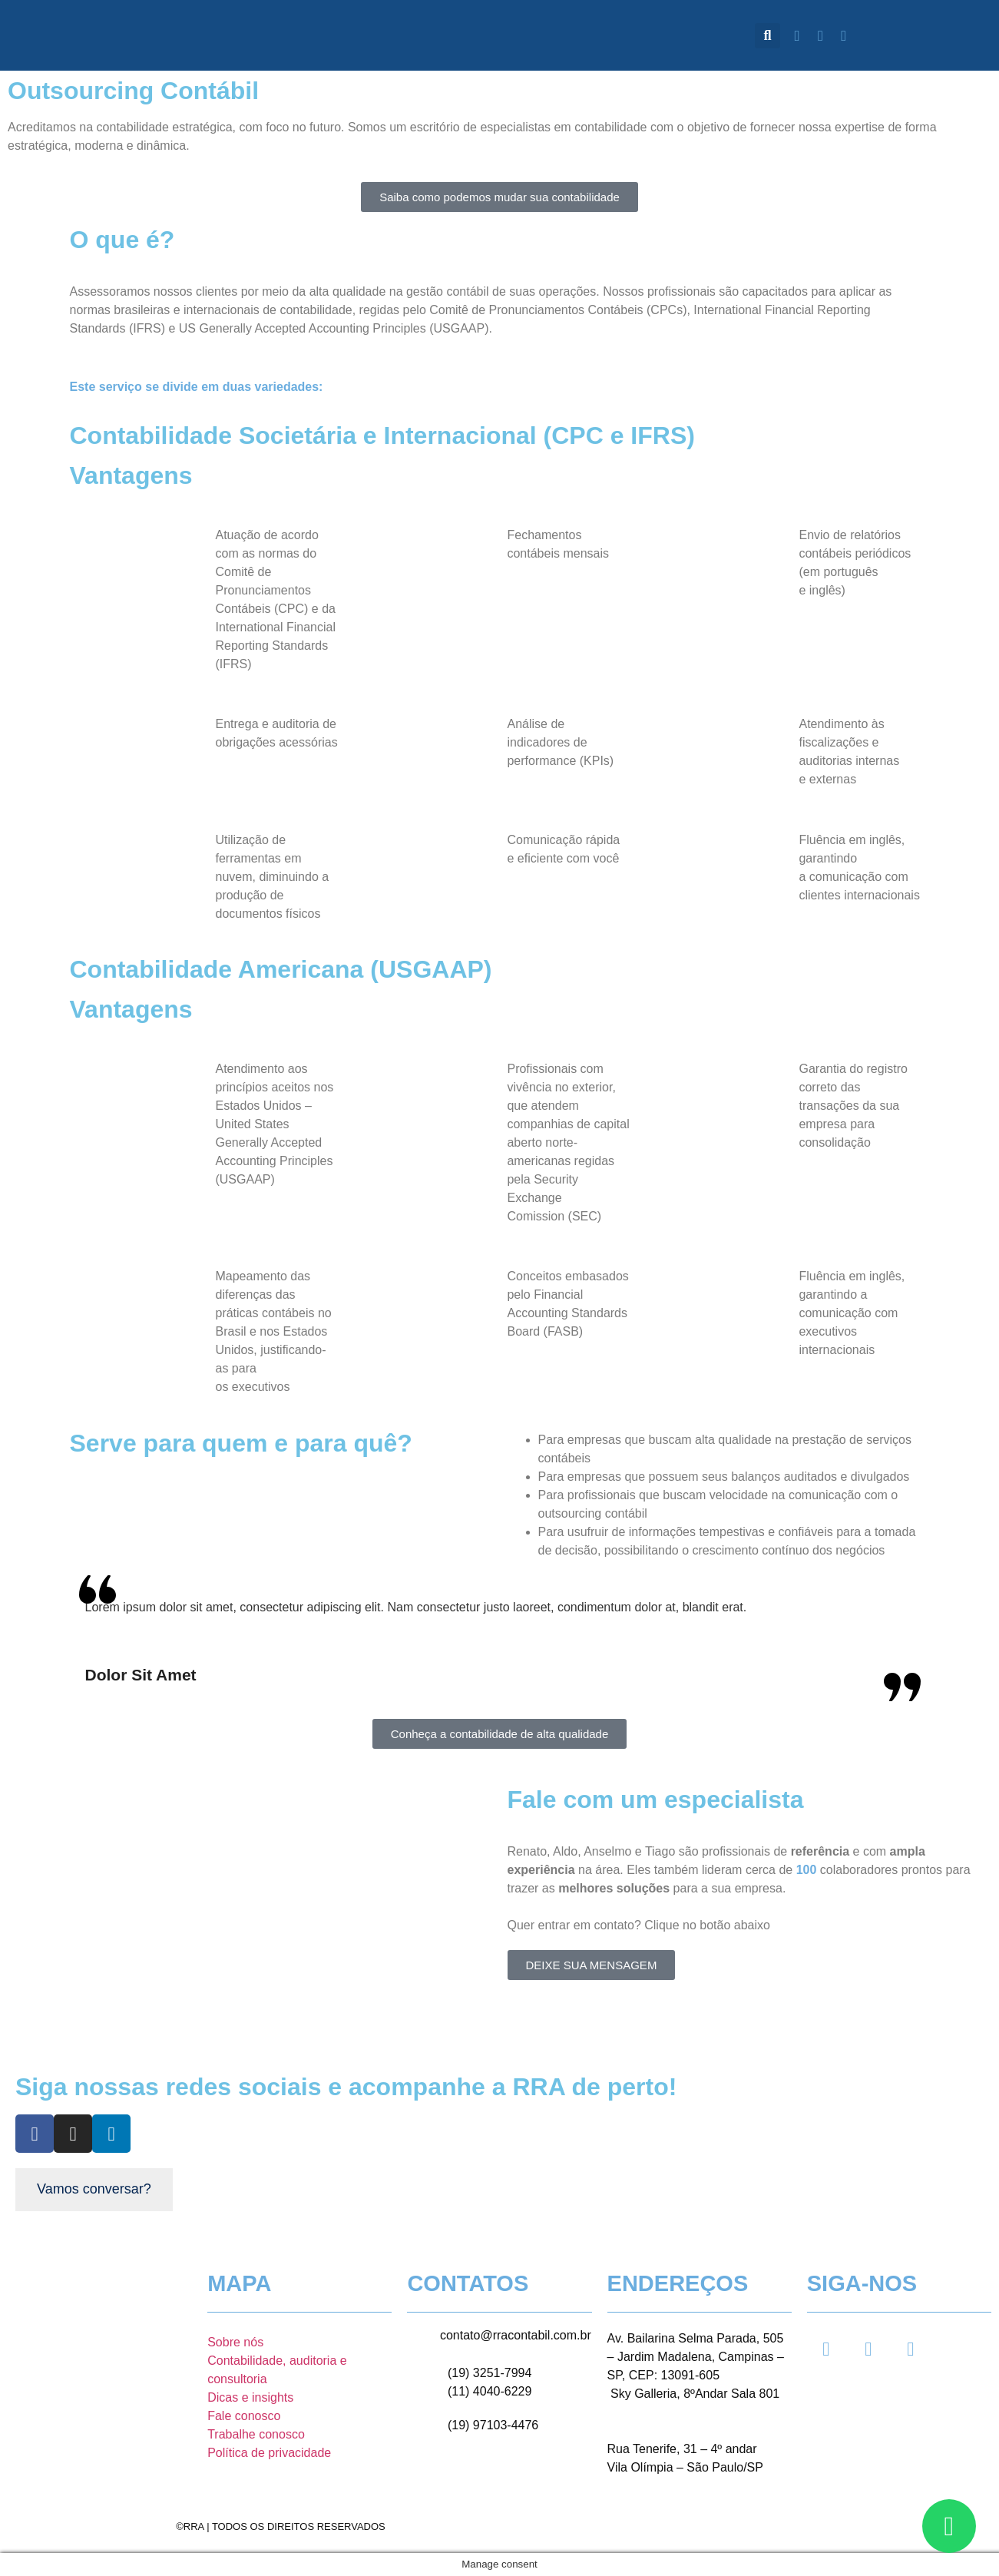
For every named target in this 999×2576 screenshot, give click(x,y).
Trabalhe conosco (256, 2434)
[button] (767, 35)
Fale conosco (243, 2415)
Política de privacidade (269, 2452)
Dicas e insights (250, 2397)
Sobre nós (235, 2342)
